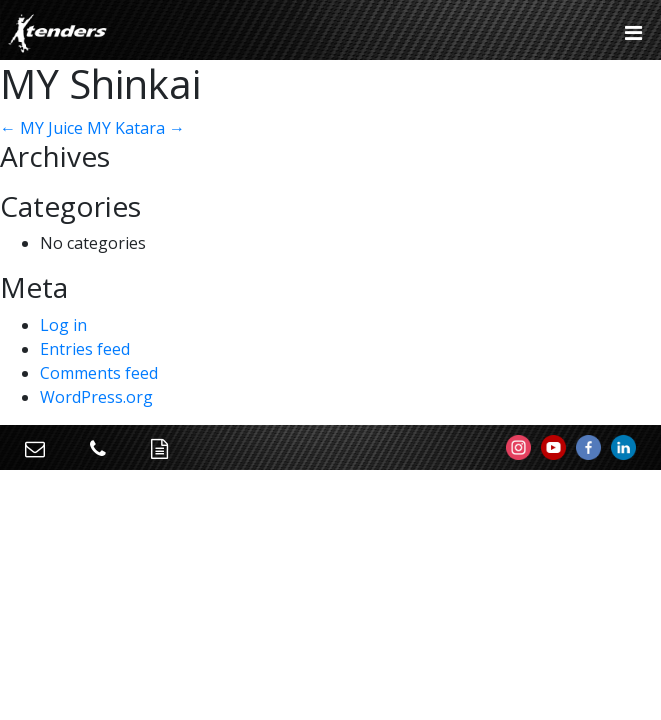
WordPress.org (96, 397)
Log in (63, 325)
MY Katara (136, 128)
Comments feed (99, 373)
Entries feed (85, 349)
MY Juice (41, 128)
